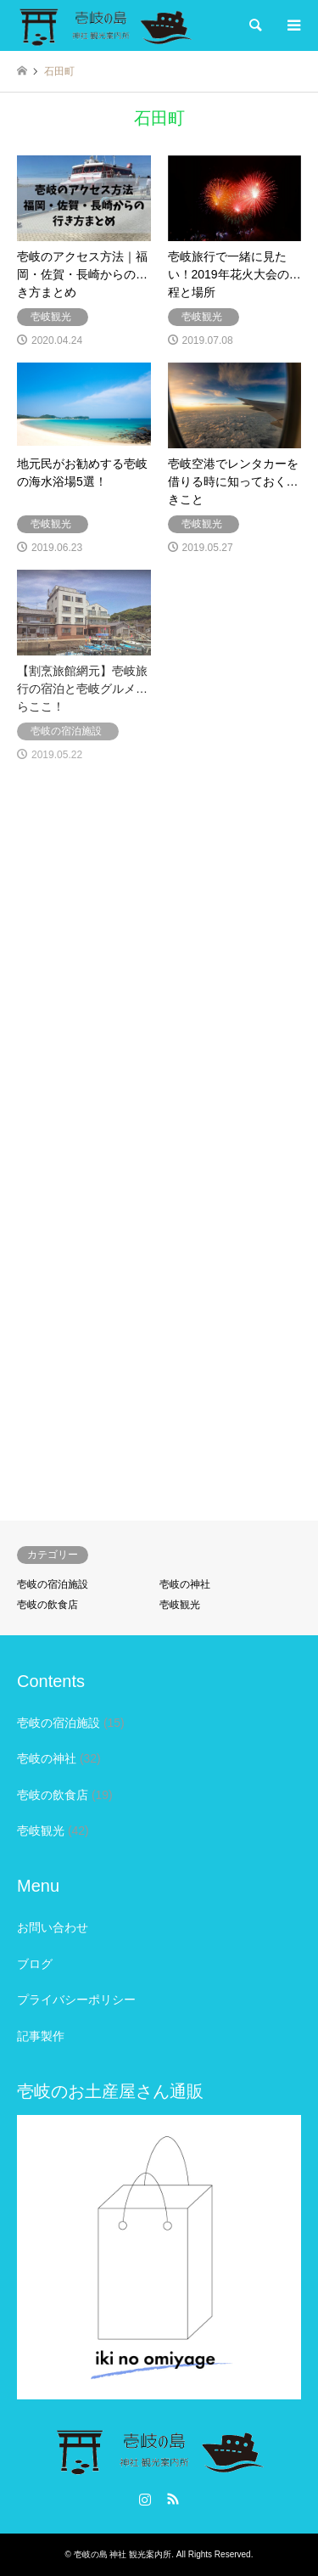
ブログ (35, 1964)
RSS (173, 2499)
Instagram (145, 2499)
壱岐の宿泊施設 (52, 1584)
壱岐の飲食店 (47, 1605)
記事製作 (40, 2036)
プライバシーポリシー (76, 1999)
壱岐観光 (179, 1605)
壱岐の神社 (184, 1584)
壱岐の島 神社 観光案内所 (123, 2554)
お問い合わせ (52, 1927)
